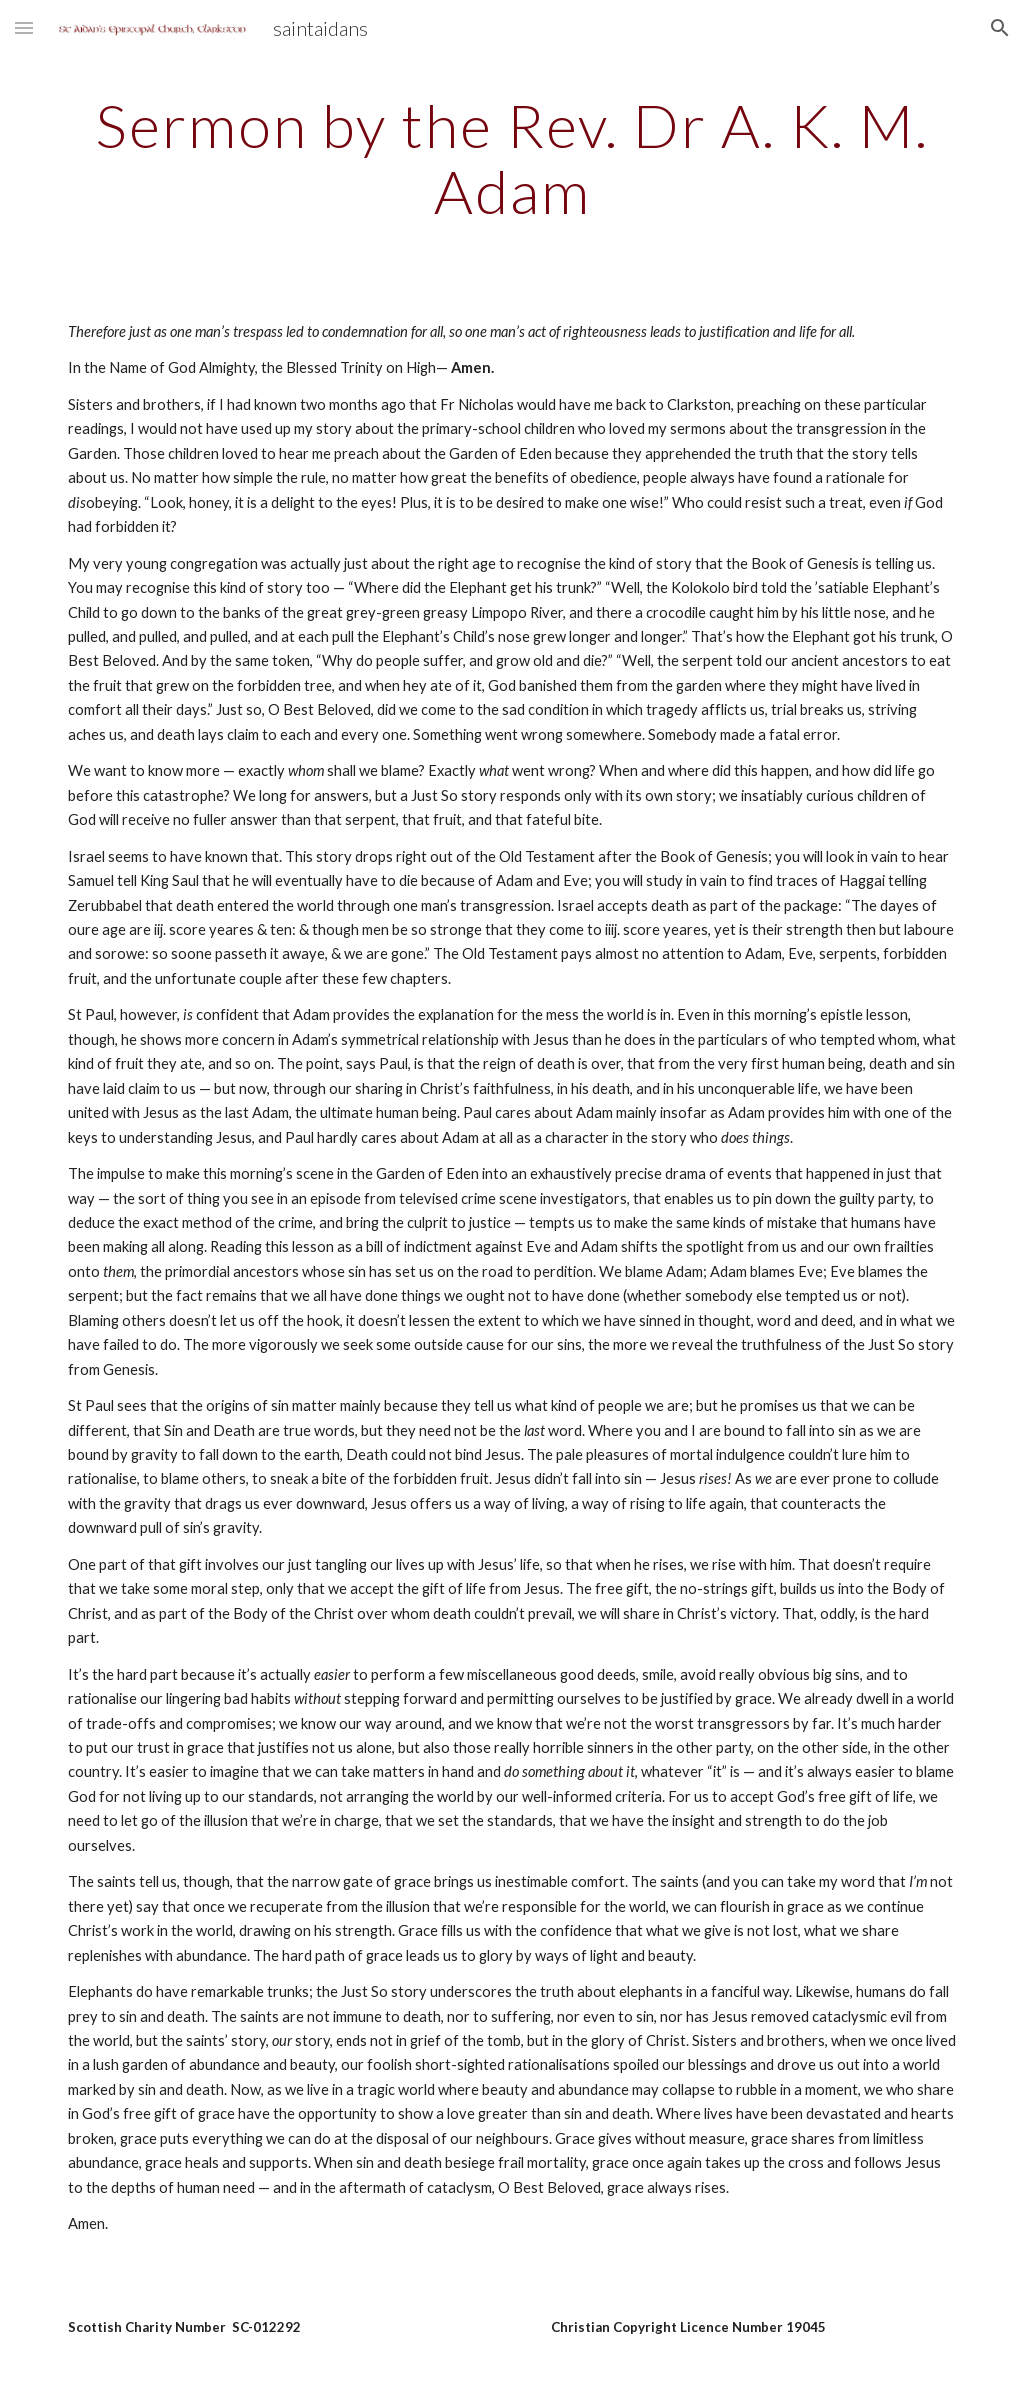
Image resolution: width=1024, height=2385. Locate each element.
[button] (24, 27)
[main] (512, 158)
